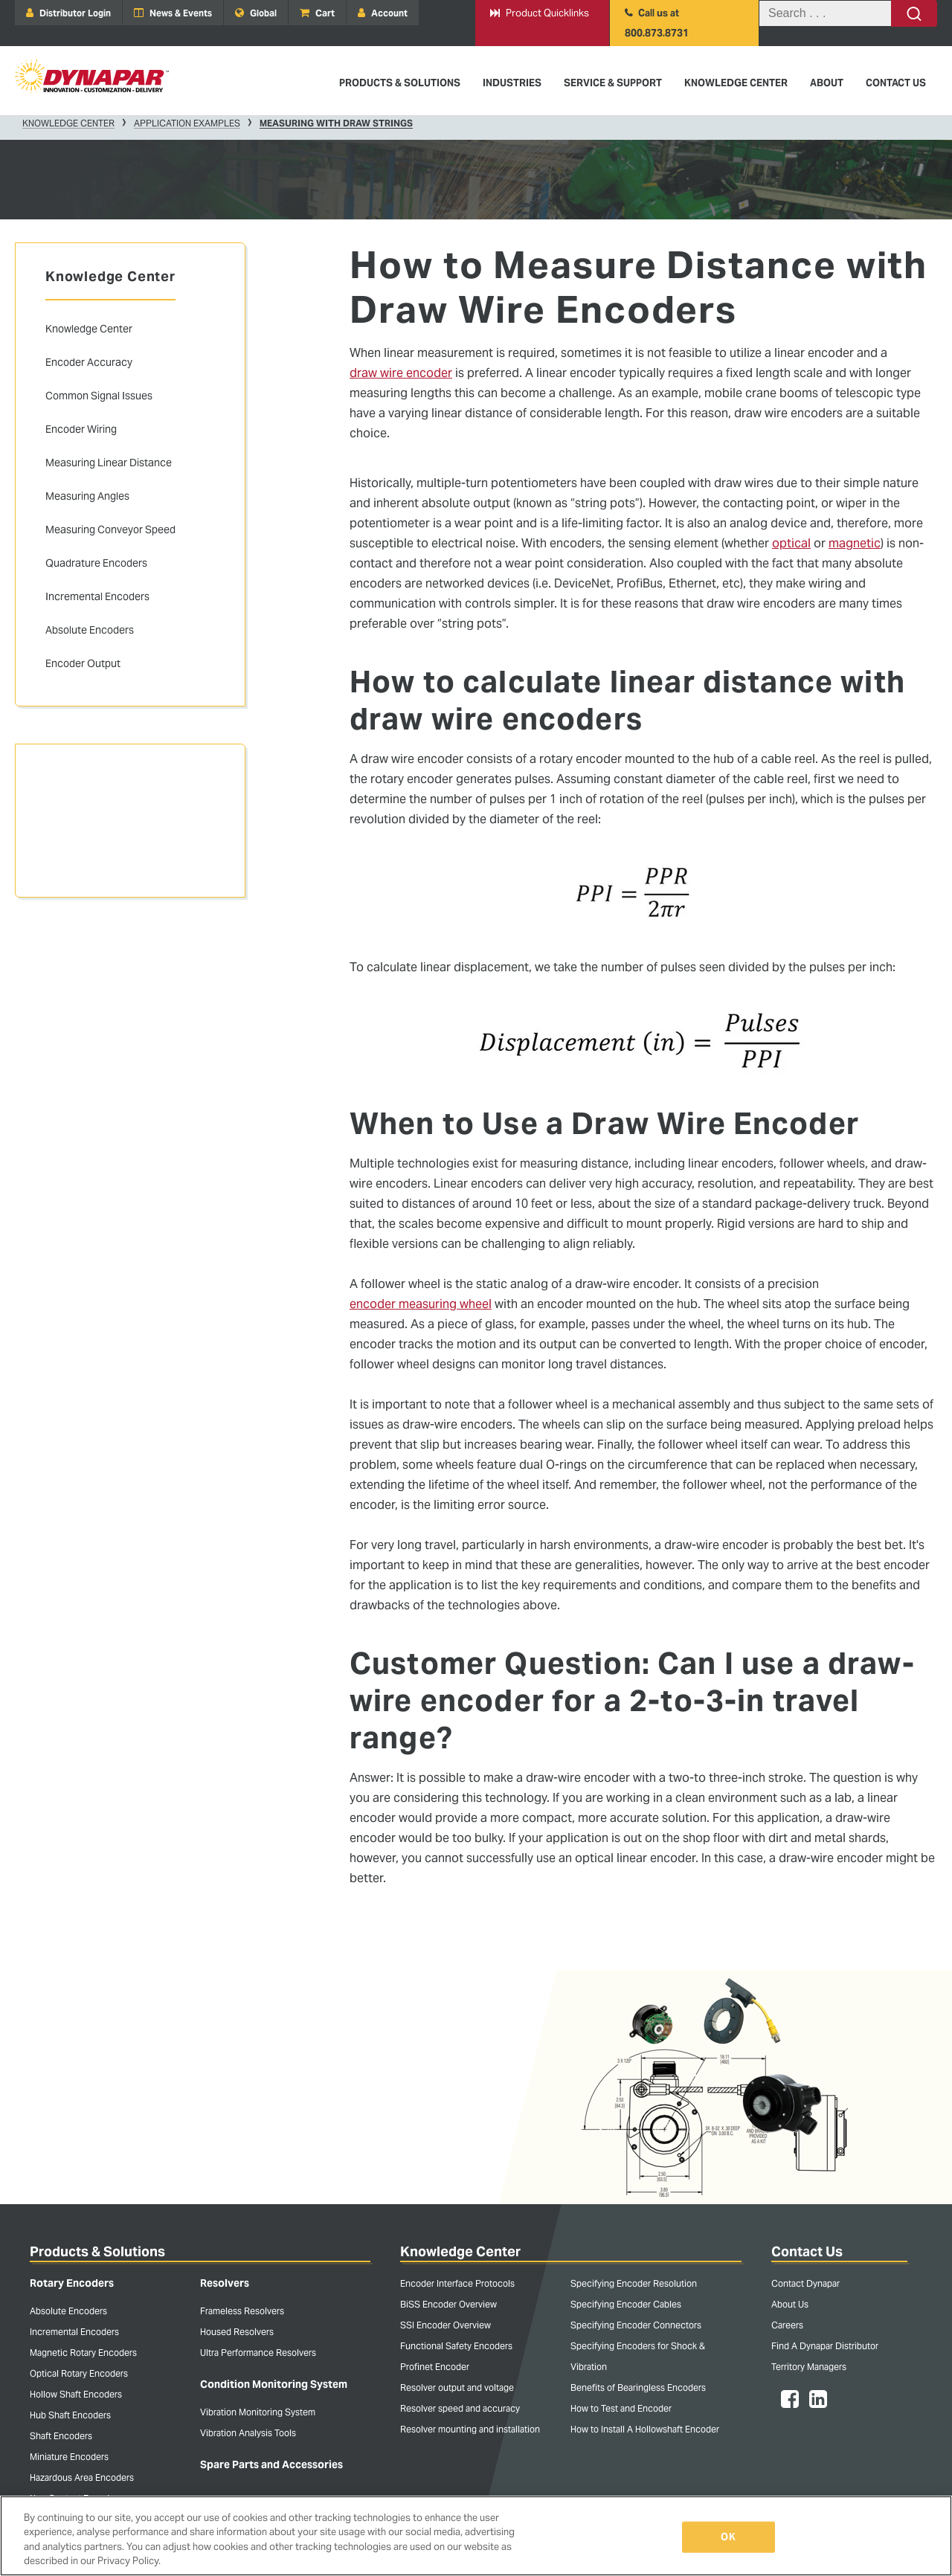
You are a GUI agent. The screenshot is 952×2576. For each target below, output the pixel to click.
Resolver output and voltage (457, 2387)
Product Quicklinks (539, 13)
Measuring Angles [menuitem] (87, 496)
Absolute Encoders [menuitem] (89, 630)
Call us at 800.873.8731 (657, 23)
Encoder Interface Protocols (457, 2283)
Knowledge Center (68, 123)
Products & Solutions (97, 2251)
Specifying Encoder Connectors (635, 2325)
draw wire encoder (401, 373)
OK (728, 2537)
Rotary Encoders (72, 2283)
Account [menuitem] (383, 13)
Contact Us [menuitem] (896, 83)
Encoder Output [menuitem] (82, 663)
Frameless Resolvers (242, 2310)
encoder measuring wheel (421, 1304)
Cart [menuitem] (317, 13)
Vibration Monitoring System (257, 2412)
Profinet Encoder (434, 2366)
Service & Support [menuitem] (613, 83)
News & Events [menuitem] (173, 13)
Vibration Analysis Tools (248, 2432)
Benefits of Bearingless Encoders (638, 2387)
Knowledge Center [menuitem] (736, 83)
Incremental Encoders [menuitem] (97, 596)
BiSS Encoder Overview (448, 2304)
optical (791, 543)
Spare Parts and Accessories (271, 2464)
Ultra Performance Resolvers (258, 2352)
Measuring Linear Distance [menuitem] (108, 462)
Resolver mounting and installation (470, 2429)
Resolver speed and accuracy (460, 2408)
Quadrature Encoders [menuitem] (96, 563)
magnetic (855, 543)
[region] (476, 2536)
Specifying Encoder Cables (625, 2304)
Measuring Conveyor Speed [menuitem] (110, 529)
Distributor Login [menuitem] (68, 13)
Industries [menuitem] (512, 83)
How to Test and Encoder (621, 2408)
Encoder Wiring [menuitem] (81, 429)
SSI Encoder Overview (445, 2325)
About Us (789, 2304)
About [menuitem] (826, 83)
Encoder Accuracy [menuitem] (88, 362)
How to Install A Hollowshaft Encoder (644, 2429)
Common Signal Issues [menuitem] (98, 395)
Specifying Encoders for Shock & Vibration (637, 2356)
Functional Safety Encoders (456, 2345)
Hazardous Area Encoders (82, 2477)
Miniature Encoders (69, 2456)
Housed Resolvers (237, 2331)
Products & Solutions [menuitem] (399, 83)
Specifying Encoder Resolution (633, 2283)
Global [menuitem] (256, 13)
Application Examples (187, 123)
